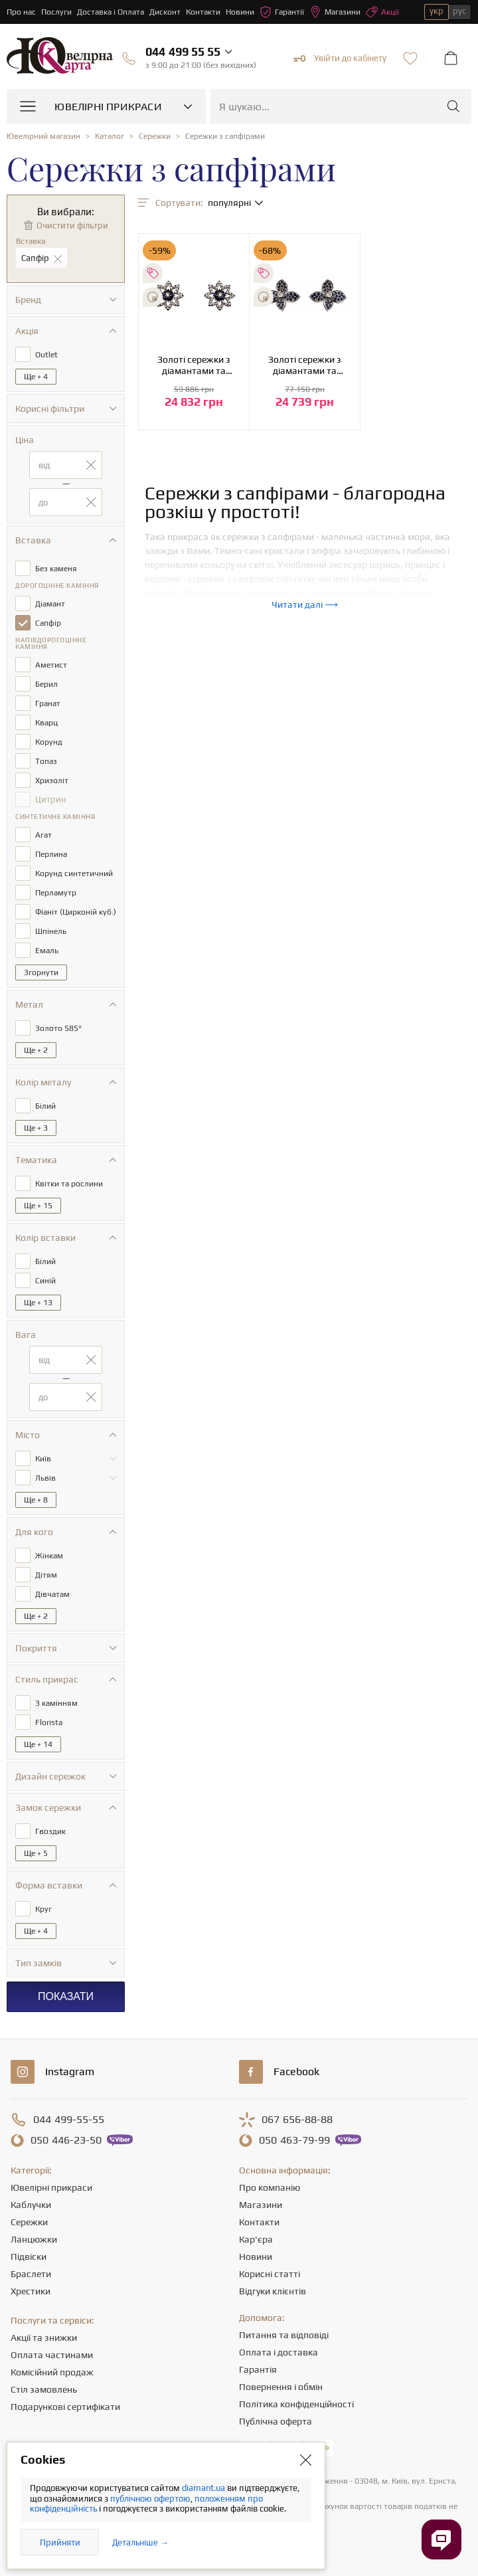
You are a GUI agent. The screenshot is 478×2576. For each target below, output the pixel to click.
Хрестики (30, 2291)
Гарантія (258, 2369)
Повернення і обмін (281, 2386)
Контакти (203, 12)
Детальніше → (140, 2542)
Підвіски (28, 2256)
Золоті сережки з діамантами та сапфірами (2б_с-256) (304, 365)
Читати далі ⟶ (305, 604)
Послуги (56, 12)
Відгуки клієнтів (272, 2291)
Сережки (29, 2222)
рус (459, 11)
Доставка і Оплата (110, 12)
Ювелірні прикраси (51, 2187)
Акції (382, 12)
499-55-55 (68, 2119)
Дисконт (165, 12)
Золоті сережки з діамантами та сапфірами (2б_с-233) (193, 365)
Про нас (21, 12)
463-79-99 (294, 2140)
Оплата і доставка (278, 2352)
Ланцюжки (34, 2239)
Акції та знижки (44, 2337)
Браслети (31, 2273)
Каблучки (31, 2204)
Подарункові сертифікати (65, 2406)
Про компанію (269, 2187)
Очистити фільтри (72, 225)
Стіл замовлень (44, 2389)
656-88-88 (297, 2119)
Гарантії (282, 12)
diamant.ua (204, 2488)
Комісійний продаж (52, 2372)
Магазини (334, 12)
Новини (240, 12)
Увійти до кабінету (339, 58)
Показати (66, 1996)
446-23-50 (66, 2140)
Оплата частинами (52, 2354)
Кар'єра (256, 2239)
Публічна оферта (275, 2421)
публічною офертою (150, 2499)
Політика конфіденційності (296, 2404)
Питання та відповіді (284, 2335)
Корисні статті (269, 2273)
